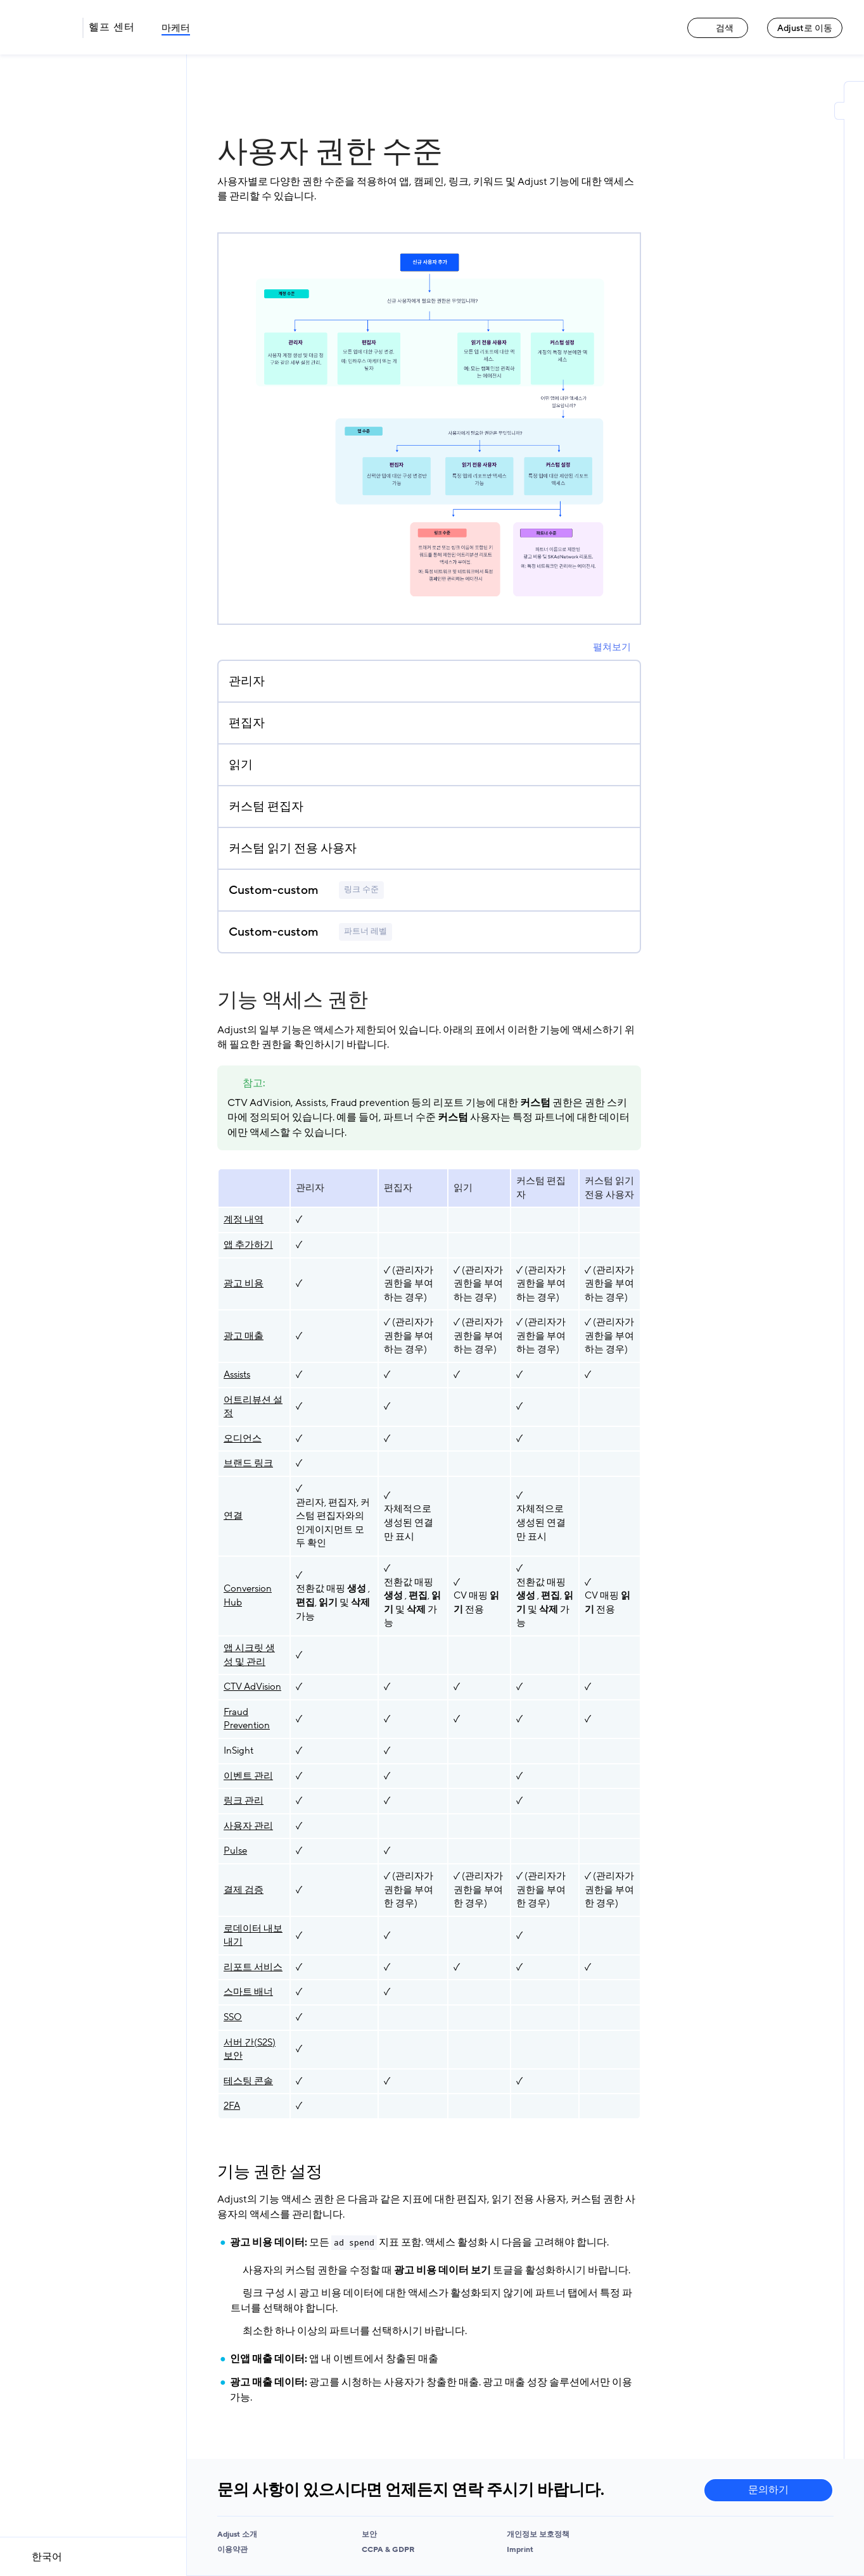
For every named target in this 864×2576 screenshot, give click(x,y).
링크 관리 (244, 1800)
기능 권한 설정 (269, 2172)
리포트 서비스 (253, 1967)
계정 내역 (244, 1219)
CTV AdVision (252, 1686)
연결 (233, 1515)
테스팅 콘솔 (248, 2081)
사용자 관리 (248, 1825)
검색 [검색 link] (718, 28)
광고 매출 (244, 1335)
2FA (232, 2105)
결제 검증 (244, 1889)
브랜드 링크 (248, 1463)
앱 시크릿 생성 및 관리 (249, 1655)
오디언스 (243, 1438)
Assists (237, 1374)
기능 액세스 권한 (292, 1000)
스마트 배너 (248, 1991)
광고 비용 (244, 1283)
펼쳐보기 (612, 647)
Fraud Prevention (247, 1719)
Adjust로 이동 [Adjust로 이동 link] (804, 28)
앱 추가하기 (248, 1244)
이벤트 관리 (248, 1775)
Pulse (235, 1850)
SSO (233, 2017)
